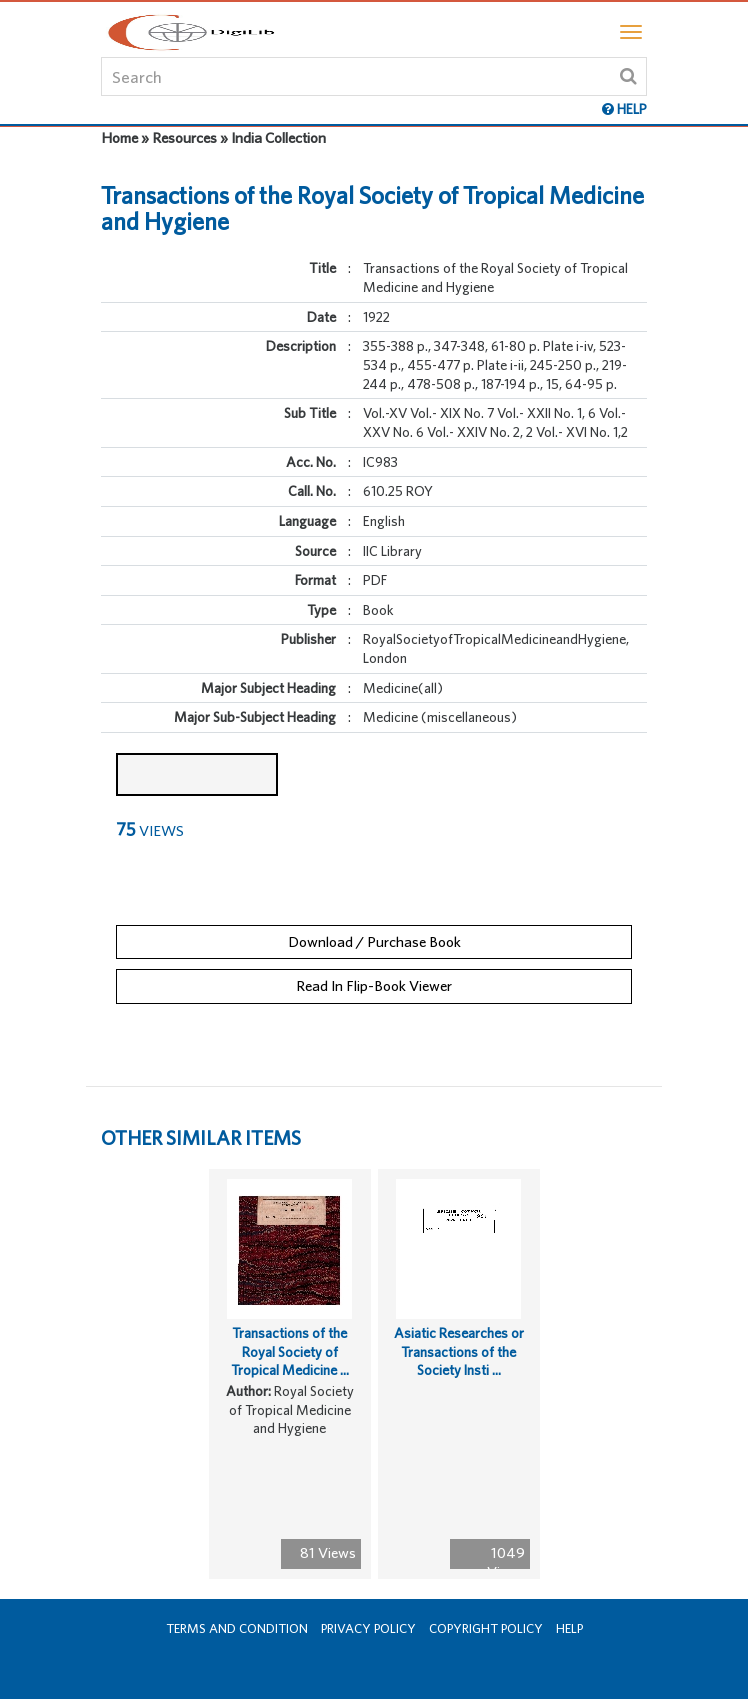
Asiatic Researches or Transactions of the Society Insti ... (459, 1351)
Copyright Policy (486, 1628)
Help (569, 1628)
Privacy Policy (368, 1628)
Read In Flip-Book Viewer (374, 985)
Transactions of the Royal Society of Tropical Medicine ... (290, 1351)
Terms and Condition (237, 1628)
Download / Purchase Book (374, 941)
